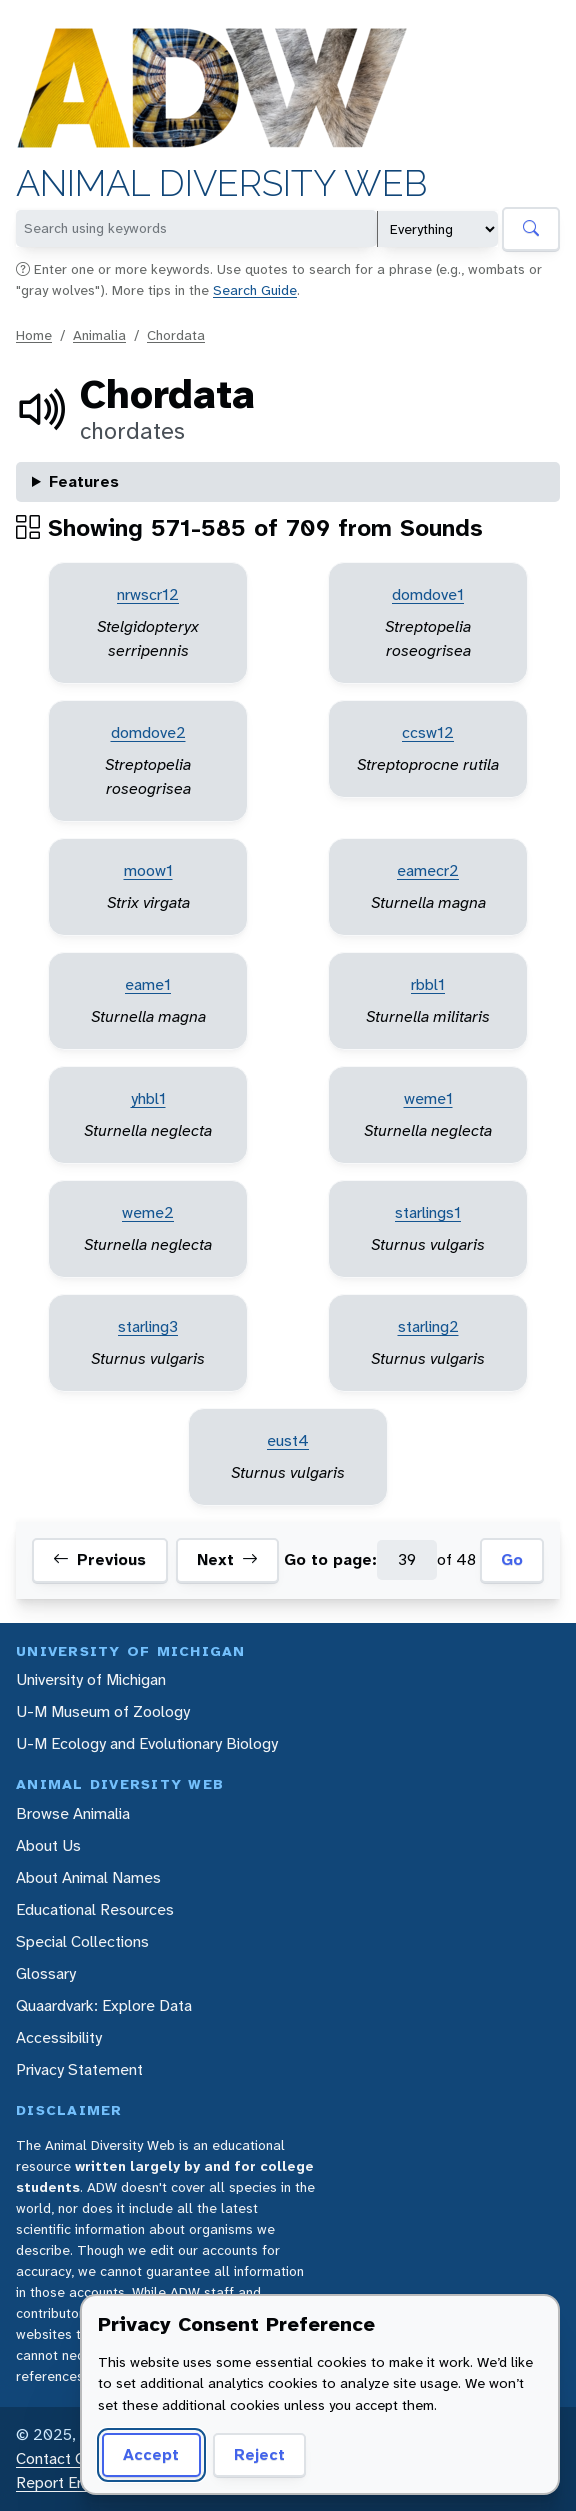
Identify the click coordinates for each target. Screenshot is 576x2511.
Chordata (176, 335)
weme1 (428, 1098)
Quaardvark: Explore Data (104, 2005)
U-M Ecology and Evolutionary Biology (147, 1743)
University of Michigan (91, 1679)
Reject (259, 2454)
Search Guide (255, 290)
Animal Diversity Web (221, 183)
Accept (151, 2454)
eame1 (148, 984)
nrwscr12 (148, 594)
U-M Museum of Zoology (103, 1711)
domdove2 (148, 732)
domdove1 (428, 594)
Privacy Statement (79, 2069)
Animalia (99, 335)
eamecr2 (428, 870)
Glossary (46, 1973)
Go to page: (330, 1559)
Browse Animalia (73, 1813)
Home (34, 335)
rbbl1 (428, 984)
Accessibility (59, 2037)
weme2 (148, 1212)
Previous (99, 1560)
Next (227, 1560)
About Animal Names (88, 1877)
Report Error (58, 2482)
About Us (48, 1845)
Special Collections (82, 1941)
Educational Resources (95, 1909)
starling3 (148, 1326)
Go (512, 1559)
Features (84, 481)
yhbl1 (148, 1098)
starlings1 (428, 1212)
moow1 (148, 870)
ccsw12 (428, 732)
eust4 (288, 1440)
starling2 (428, 1326)
